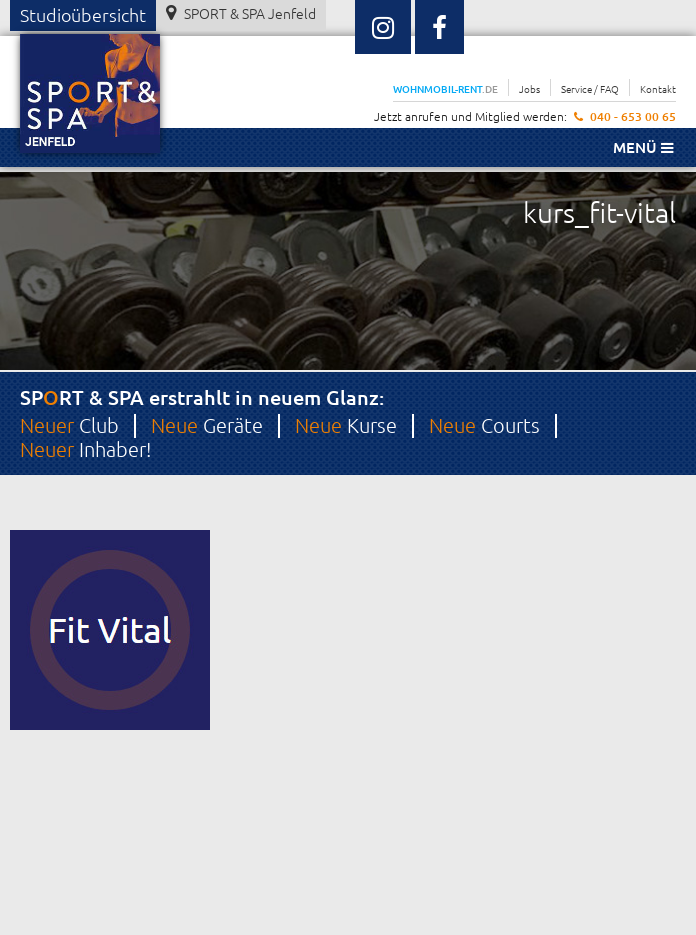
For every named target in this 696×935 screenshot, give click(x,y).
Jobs (529, 88)
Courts (484, 425)
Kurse (346, 425)
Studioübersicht (83, 14)
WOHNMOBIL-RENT (445, 88)
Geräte (207, 425)
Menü (643, 147)
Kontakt (658, 88)
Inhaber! (85, 449)
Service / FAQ (590, 88)
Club (69, 425)
